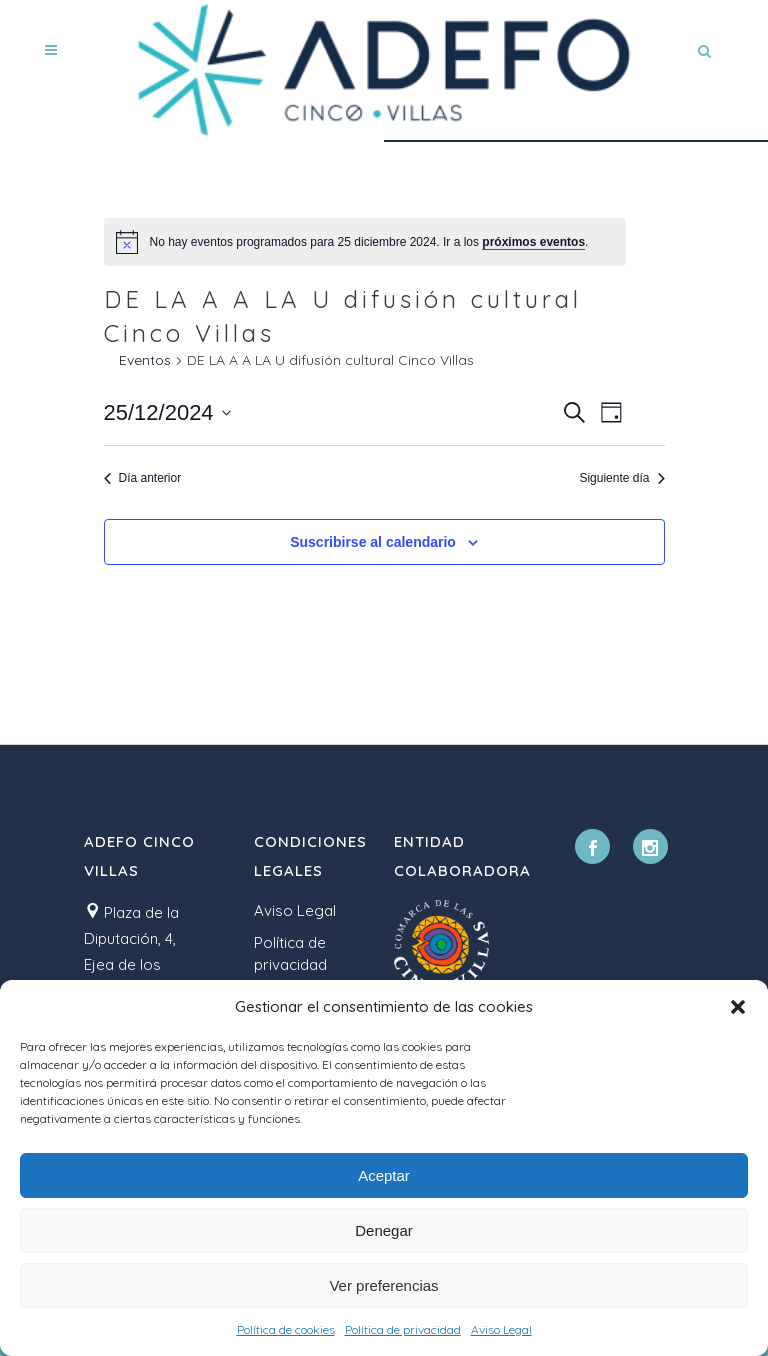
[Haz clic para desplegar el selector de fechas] (167, 412)
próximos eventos (533, 242)
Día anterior (143, 478)
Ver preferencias (383, 1285)
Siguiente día (621, 478)
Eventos (145, 360)
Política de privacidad (403, 1329)
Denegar (384, 1230)
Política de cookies (286, 1329)
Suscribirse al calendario (373, 542)
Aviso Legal (501, 1329)
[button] (738, 1007)
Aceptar (384, 1175)
